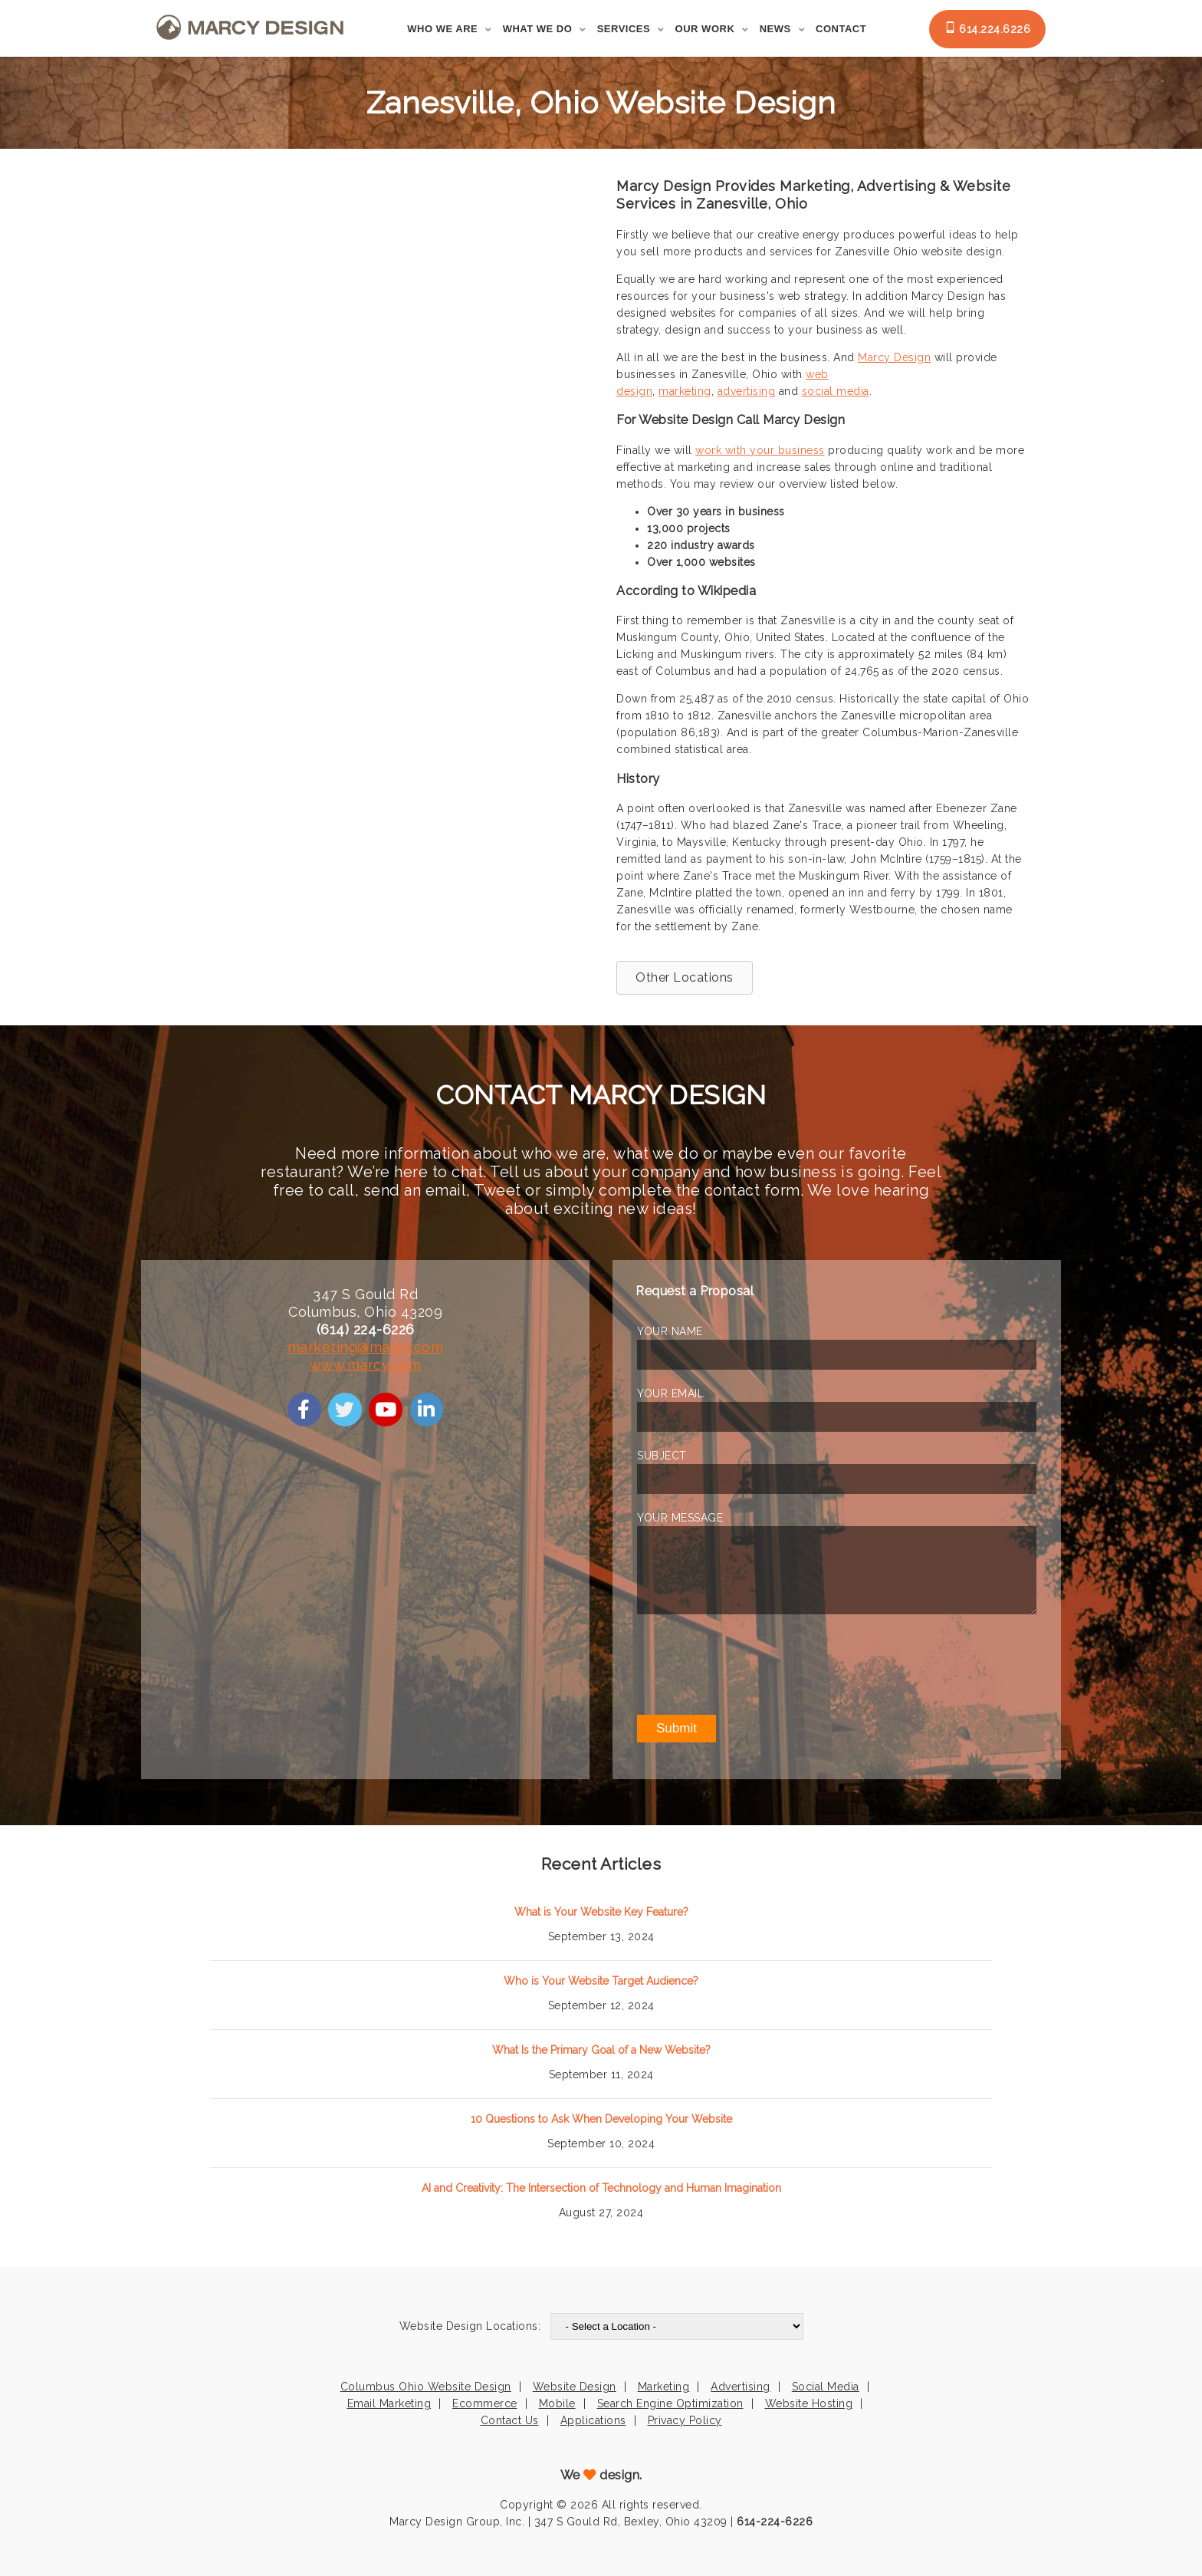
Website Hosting (809, 2403)
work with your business (760, 450)
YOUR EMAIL (670, 1393)
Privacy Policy (685, 2420)
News (775, 29)
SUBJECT (662, 1455)
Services (624, 29)
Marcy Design (894, 357)
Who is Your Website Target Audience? (601, 1981)
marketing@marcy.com (365, 1347)
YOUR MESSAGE (680, 1518)
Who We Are (442, 29)
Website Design (574, 2386)
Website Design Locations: (470, 2326)
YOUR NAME (670, 1331)
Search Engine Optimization (670, 2403)
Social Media (825, 2386)
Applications (593, 2420)
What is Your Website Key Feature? (601, 1912)
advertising (747, 391)
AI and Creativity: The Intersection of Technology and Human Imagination (601, 2188)
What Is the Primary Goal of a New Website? (601, 2050)
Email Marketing (389, 2403)
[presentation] (753, 1664)
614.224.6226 (987, 28)
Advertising (740, 2386)
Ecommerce (484, 2403)
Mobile (557, 2403)
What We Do (538, 29)
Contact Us (510, 2420)
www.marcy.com (366, 1365)
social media (835, 391)
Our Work (705, 29)
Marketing (664, 2386)
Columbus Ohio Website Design (425, 2386)
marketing (684, 391)
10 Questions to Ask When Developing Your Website (601, 2119)
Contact (841, 29)
